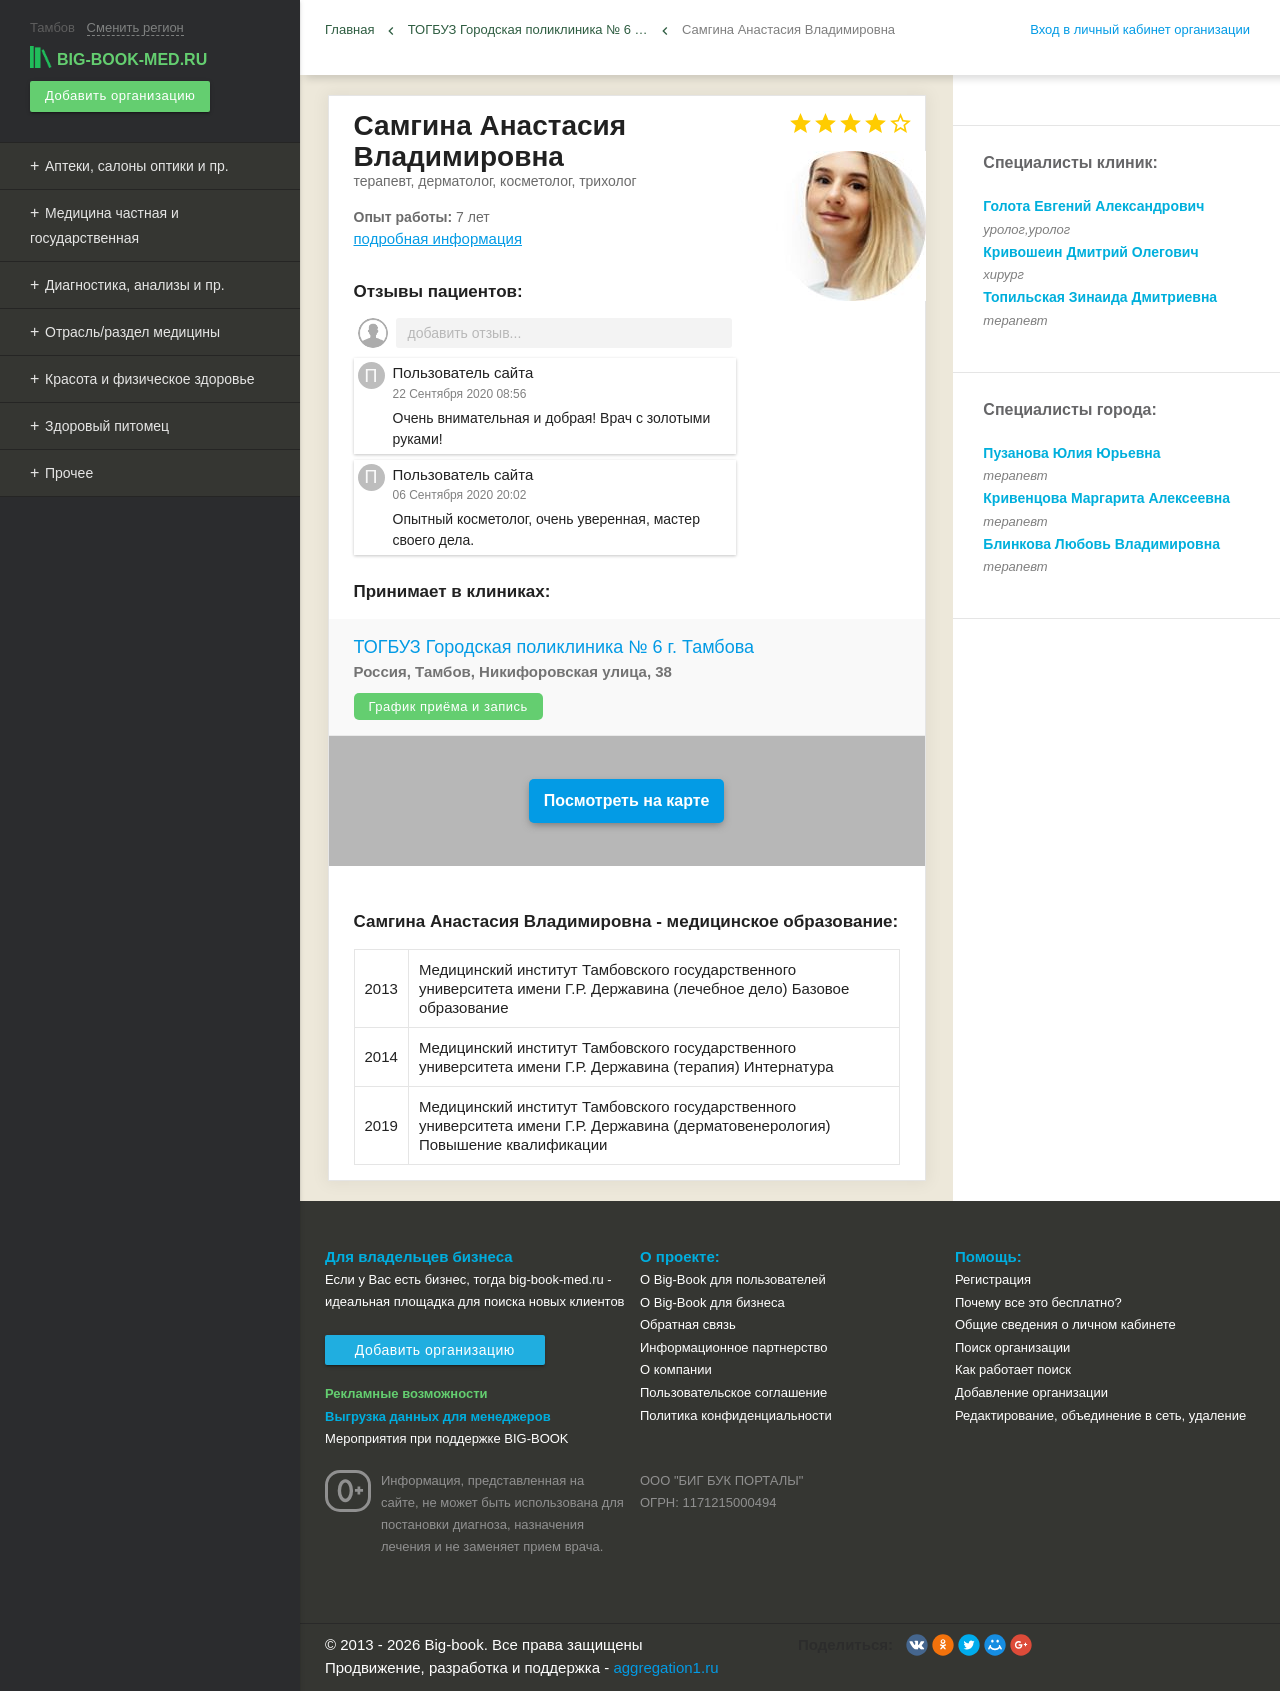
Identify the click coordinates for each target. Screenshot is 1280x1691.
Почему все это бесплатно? (1038, 1302)
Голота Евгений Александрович (1093, 206)
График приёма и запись (448, 706)
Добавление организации (1031, 1392)
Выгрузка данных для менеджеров (438, 1416)
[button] (917, 1645)
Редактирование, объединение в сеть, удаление (1100, 1415)
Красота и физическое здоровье (150, 378)
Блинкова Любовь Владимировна (1101, 544)
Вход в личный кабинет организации (1140, 29)
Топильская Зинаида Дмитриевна (1100, 297)
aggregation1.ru (665, 1667)
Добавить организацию (119, 95)
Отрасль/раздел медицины (132, 331)
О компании (676, 1369)
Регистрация (993, 1279)
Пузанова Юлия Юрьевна (1071, 453)
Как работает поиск (1013, 1369)
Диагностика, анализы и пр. (135, 284)
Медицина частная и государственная (104, 224)
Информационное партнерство (733, 1347)
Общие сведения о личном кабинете (1065, 1324)
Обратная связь (688, 1324)
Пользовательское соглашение (733, 1392)
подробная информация (438, 238)
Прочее (69, 472)
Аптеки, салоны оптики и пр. (137, 165)
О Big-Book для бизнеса (712, 1302)
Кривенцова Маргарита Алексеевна (1106, 498)
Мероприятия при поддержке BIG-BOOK (447, 1438)
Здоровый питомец (107, 425)
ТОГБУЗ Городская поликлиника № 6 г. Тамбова (554, 647)
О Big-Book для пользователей (733, 1279)
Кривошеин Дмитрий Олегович (1090, 252)
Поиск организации (1012, 1347)
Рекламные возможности (406, 1393)
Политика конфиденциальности (736, 1415)
